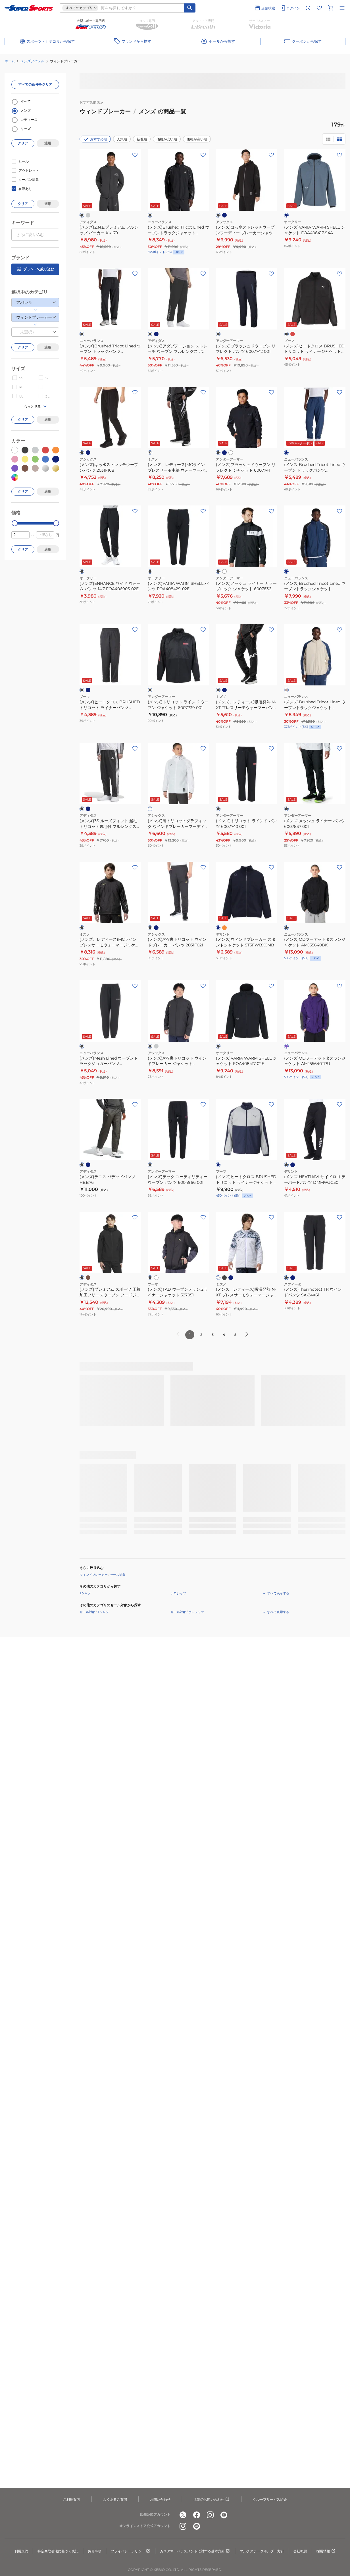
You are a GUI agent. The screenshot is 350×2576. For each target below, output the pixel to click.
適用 (47, 143)
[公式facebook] (196, 2514)
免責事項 (94, 2551)
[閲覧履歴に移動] (308, 8)
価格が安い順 (167, 139)
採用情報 (326, 2551)
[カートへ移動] (330, 8)
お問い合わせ (160, 2499)
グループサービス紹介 (270, 2499)
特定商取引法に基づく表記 (58, 2551)
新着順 (142, 139)
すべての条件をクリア (35, 84)
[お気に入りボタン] (135, 155)
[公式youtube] (223, 2514)
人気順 (122, 139)
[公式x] (183, 2514)
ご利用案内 (71, 2499)
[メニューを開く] (342, 8)
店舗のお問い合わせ (211, 2499)
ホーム (10, 61)
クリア (23, 143)
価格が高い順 (197, 139)
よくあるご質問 (115, 2499)
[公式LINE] (196, 2526)
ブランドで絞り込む (35, 269)
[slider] (15, 523)
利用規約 (21, 2551)
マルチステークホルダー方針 (262, 2551)
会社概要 (300, 2551)
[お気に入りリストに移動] (319, 8)
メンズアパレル (32, 61)
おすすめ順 (95, 139)
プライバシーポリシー (131, 2551)
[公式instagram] (210, 2514)
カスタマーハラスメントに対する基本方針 (195, 2551)
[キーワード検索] (189, 8)
